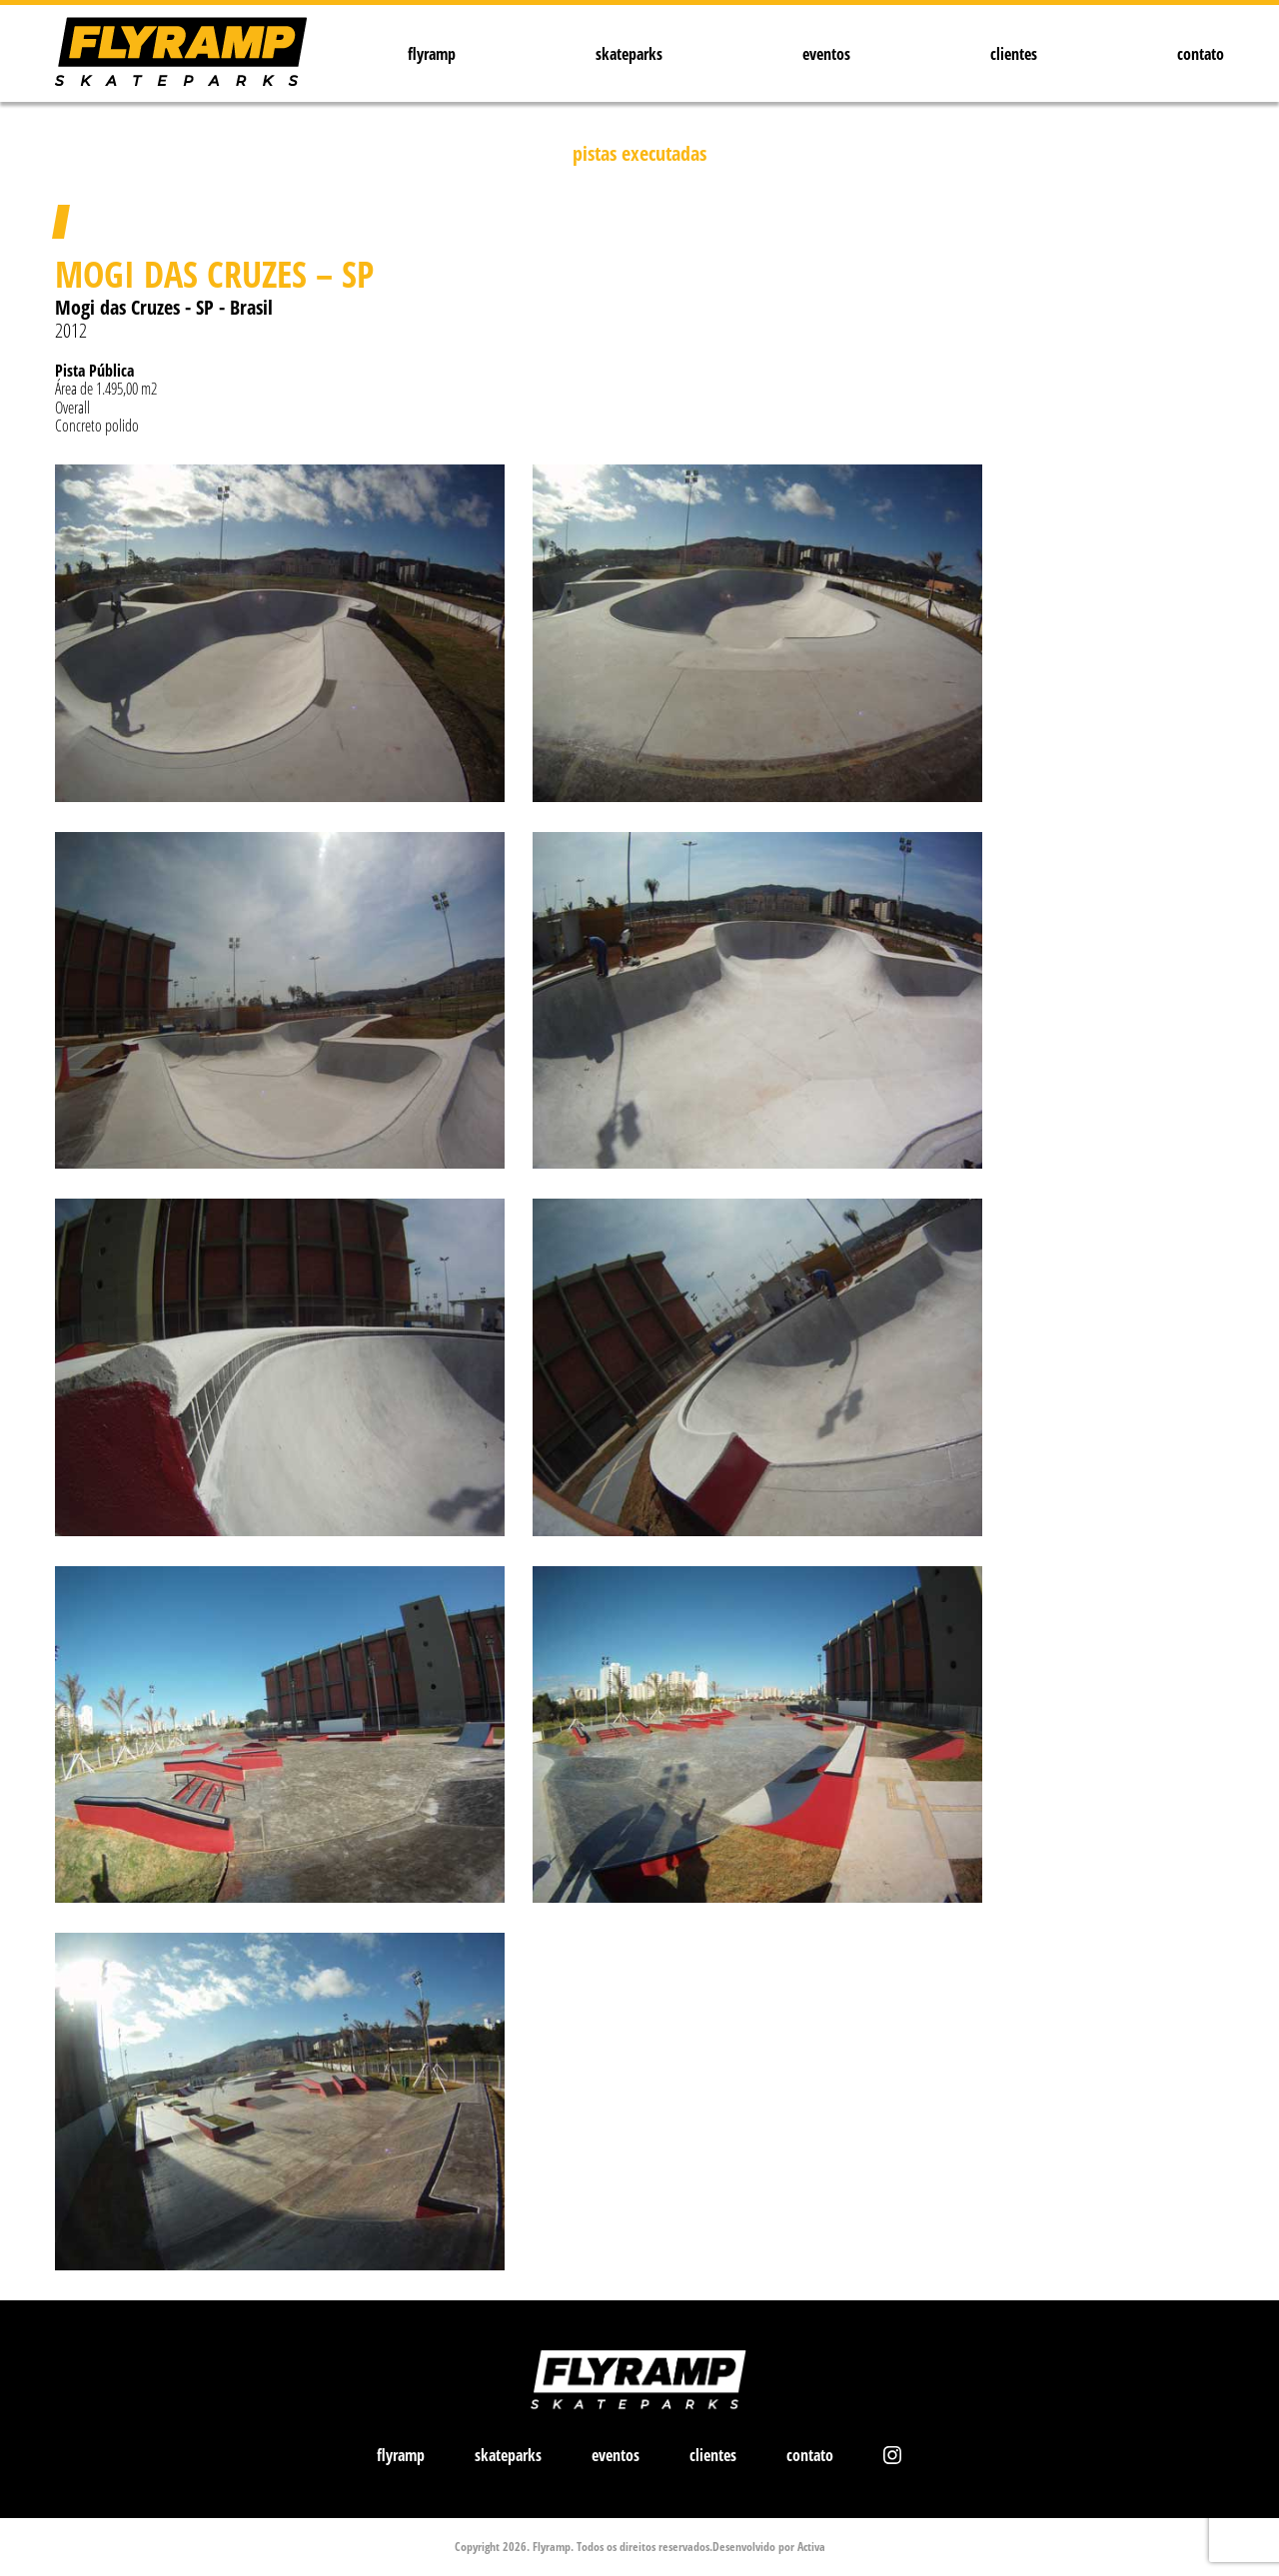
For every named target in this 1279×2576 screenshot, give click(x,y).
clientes (1013, 54)
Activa (811, 2546)
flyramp (432, 54)
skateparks (629, 54)
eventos (826, 54)
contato (1200, 54)
